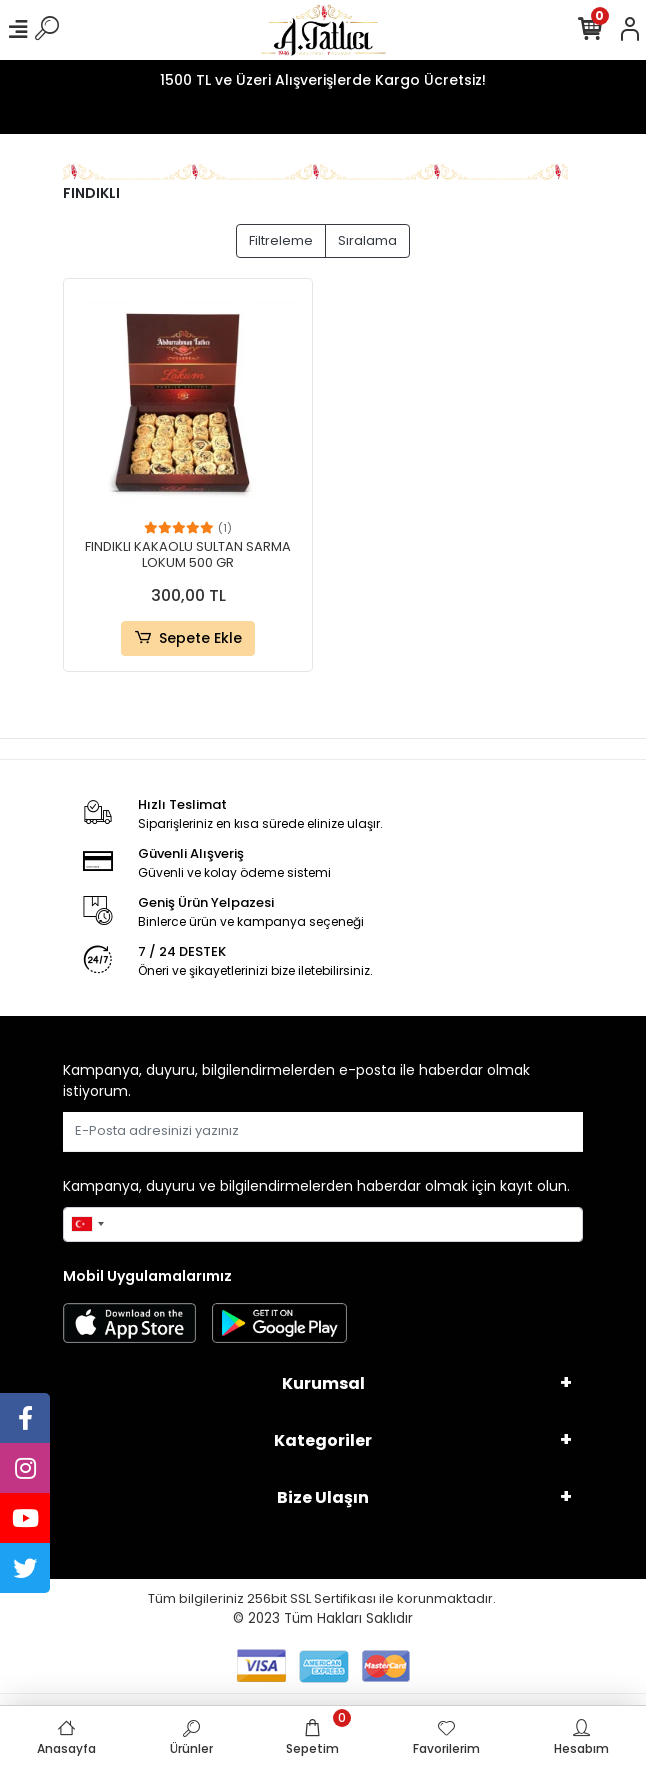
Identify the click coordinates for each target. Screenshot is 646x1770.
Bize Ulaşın (323, 1497)
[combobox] (87, 1225)
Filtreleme (281, 240)
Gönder (534, 1131)
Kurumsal (323, 1383)
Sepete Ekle (187, 638)
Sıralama (367, 240)
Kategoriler (323, 1440)
